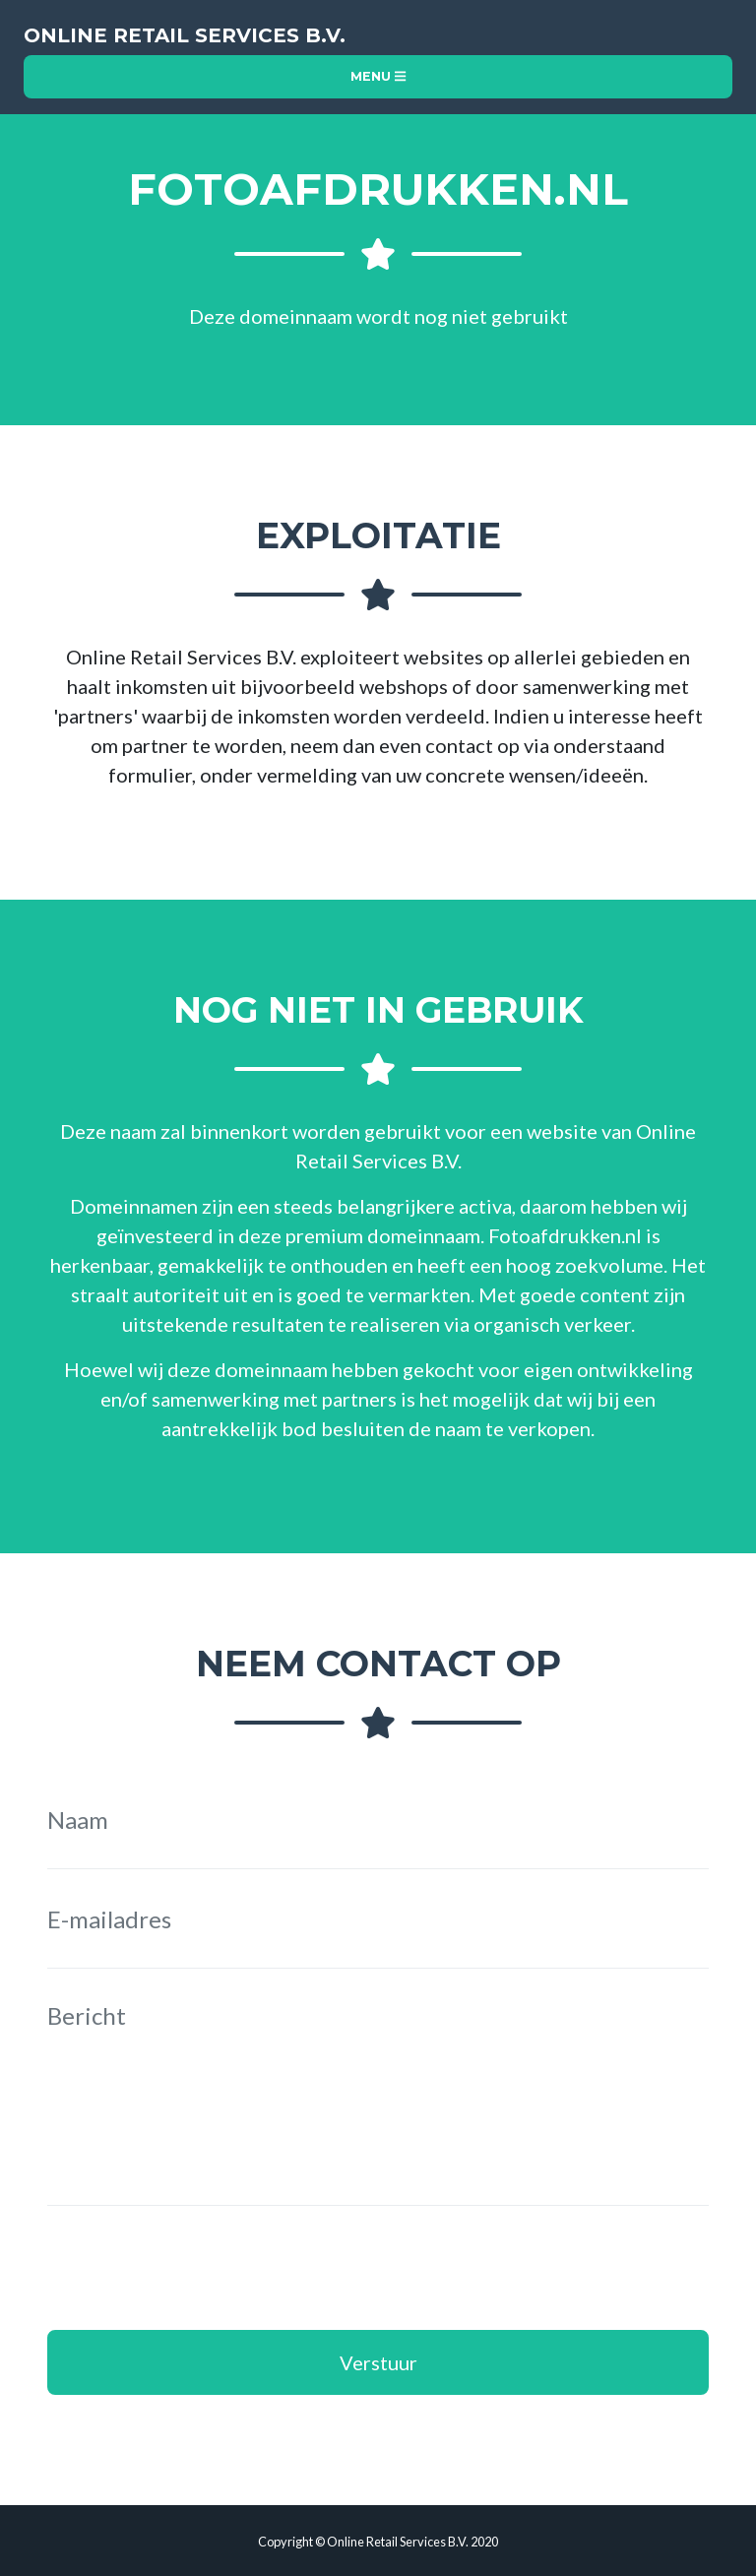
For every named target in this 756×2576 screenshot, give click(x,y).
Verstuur (378, 2362)
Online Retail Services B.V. (185, 35)
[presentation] (196, 2268)
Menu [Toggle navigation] (378, 76)
